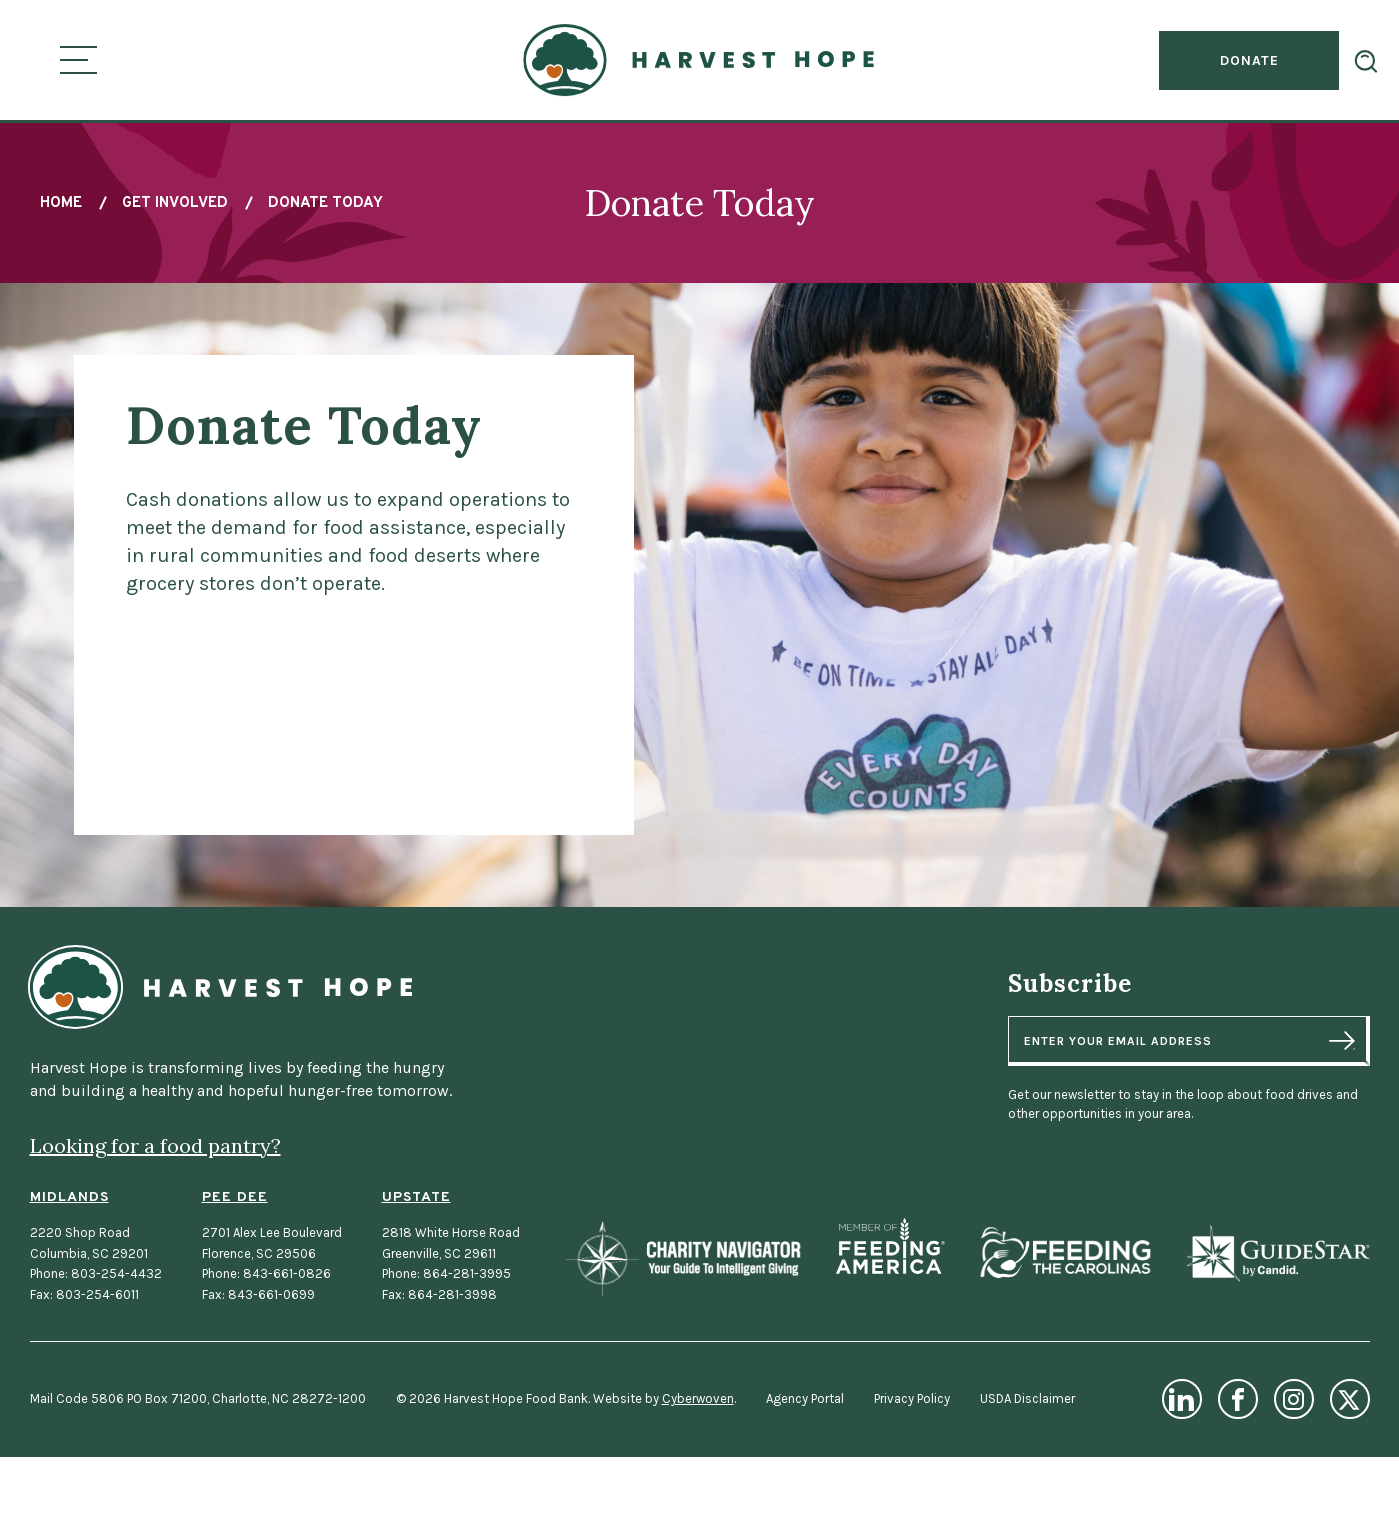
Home (61, 203)
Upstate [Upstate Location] (416, 1197)
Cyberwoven (698, 1398)
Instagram (1294, 1399)
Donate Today (325, 203)
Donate (1249, 60)
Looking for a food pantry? (155, 1145)
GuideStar (1277, 1253)
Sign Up (1342, 1040)
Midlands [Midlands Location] (69, 1197)
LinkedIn (1182, 1399)
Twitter (1350, 1399)
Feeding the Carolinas (1065, 1253)
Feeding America (890, 1246)
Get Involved (175, 203)
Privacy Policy (912, 1398)
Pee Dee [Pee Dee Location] (235, 1197)
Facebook (1238, 1399)
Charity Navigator (683, 1258)
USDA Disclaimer (1027, 1398)
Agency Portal (805, 1398)
